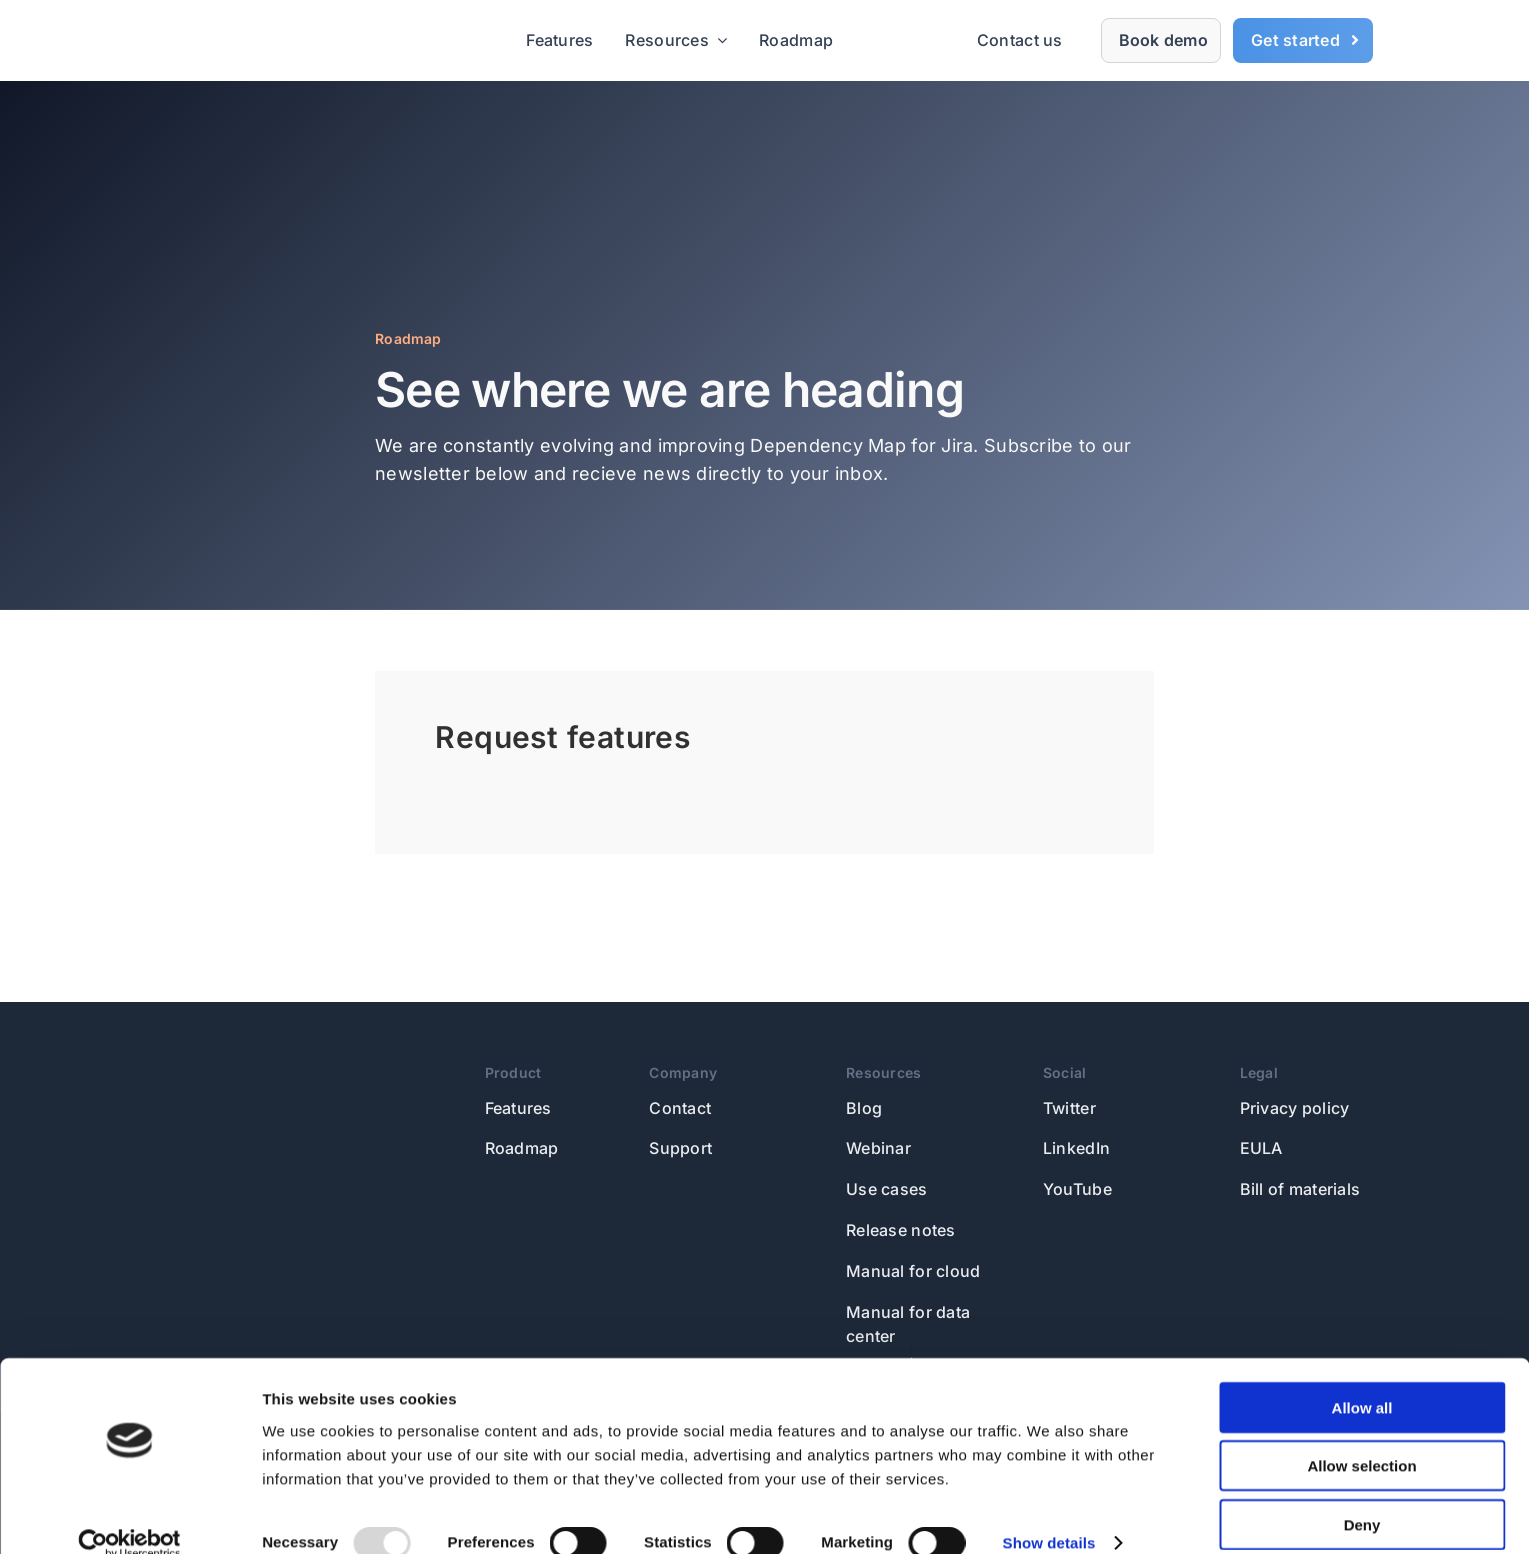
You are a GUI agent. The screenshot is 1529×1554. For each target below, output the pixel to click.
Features (518, 1108)
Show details (1049, 1514)
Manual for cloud (913, 1271)
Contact (680, 1108)
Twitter (1069, 1108)
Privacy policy (1295, 1108)
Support (680, 1148)
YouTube (1077, 1189)
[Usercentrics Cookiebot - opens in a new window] (129, 1515)
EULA (1261, 1148)
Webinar (878, 1148)
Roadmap (522, 1148)
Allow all (1362, 1378)
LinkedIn (1076, 1148)
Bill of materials (1300, 1189)
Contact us (1020, 40)
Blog (864, 1108)
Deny (1362, 1495)
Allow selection (1361, 1437)
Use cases (886, 1189)
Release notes (901, 1230)
